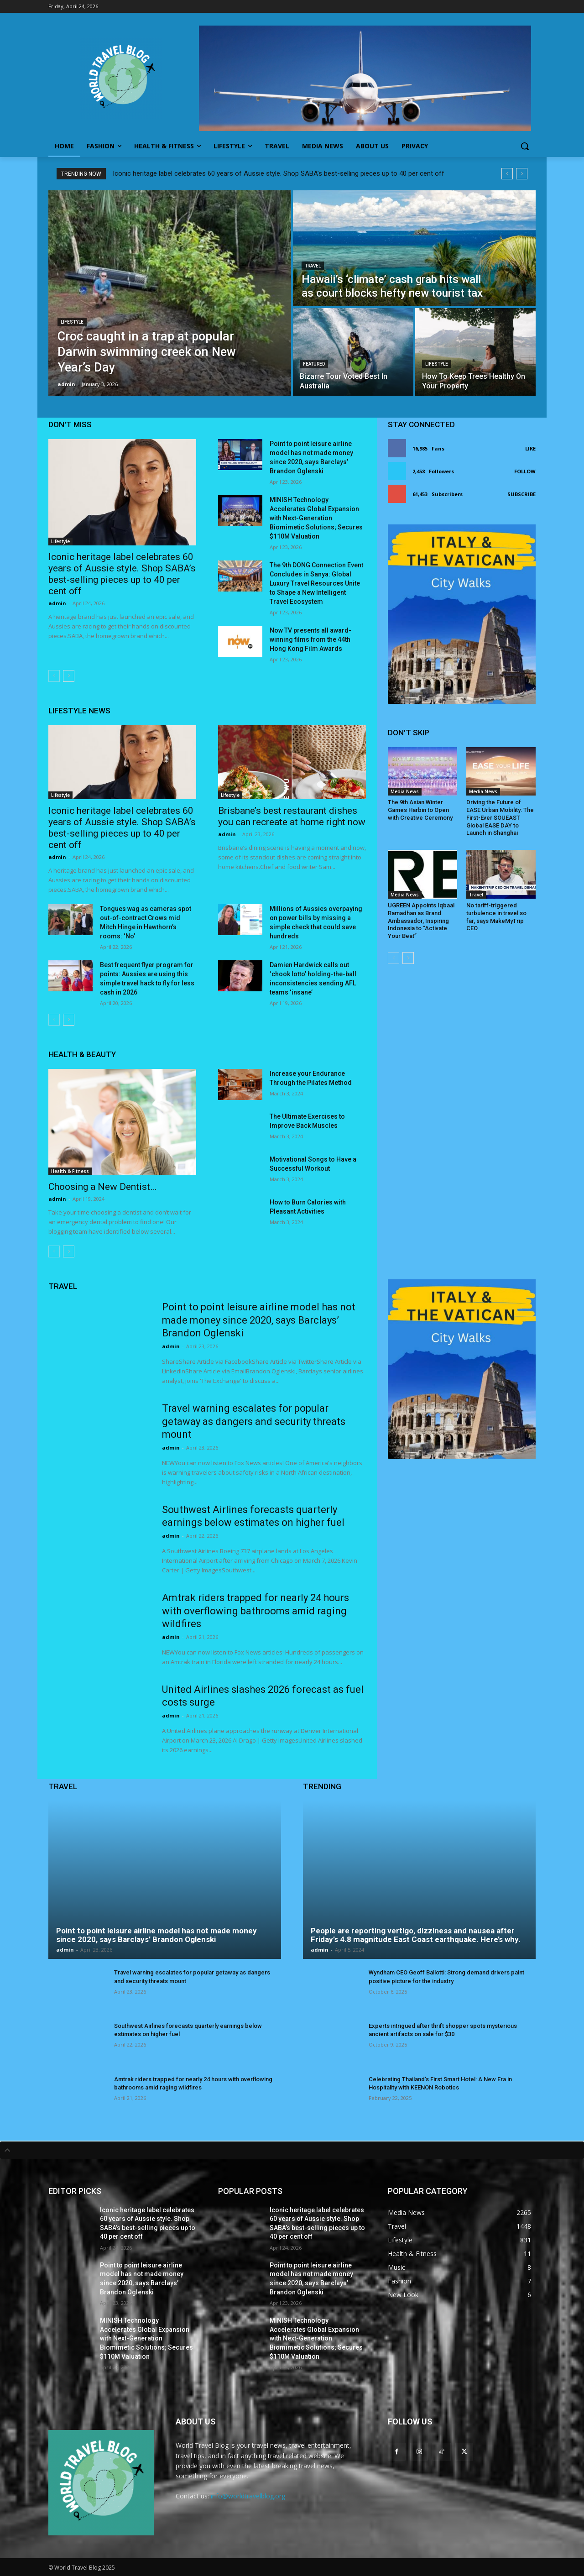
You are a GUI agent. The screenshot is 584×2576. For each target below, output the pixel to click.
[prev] (507, 173)
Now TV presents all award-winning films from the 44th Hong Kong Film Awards (310, 639)
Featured (314, 364)
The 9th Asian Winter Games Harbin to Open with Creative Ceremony (420, 810)
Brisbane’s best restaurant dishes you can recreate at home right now (291, 816)
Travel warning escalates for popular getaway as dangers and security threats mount (253, 1421)
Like (530, 448)
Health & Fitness (70, 1171)
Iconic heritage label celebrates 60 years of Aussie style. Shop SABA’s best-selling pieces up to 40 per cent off (278, 173)
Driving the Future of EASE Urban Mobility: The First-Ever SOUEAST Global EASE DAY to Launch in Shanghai (500, 818)
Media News (405, 791)
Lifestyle (72, 322)
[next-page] (68, 676)
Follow (525, 471)
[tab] (292, 2150)
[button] (525, 146)
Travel (313, 265)
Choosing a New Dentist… (102, 1186)
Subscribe (521, 494)
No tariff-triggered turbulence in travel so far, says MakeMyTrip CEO (496, 917)
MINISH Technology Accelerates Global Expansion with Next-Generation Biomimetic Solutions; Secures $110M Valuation (316, 518)
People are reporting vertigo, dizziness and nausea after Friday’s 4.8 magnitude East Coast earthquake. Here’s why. (416, 1935)
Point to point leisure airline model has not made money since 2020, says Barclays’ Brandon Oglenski (258, 1320)
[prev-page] (54, 676)
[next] (521, 173)
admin (57, 603)
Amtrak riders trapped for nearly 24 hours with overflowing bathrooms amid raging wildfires (255, 1610)
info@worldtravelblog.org (248, 2496)
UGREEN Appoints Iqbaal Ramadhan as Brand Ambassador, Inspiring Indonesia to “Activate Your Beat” (421, 921)
